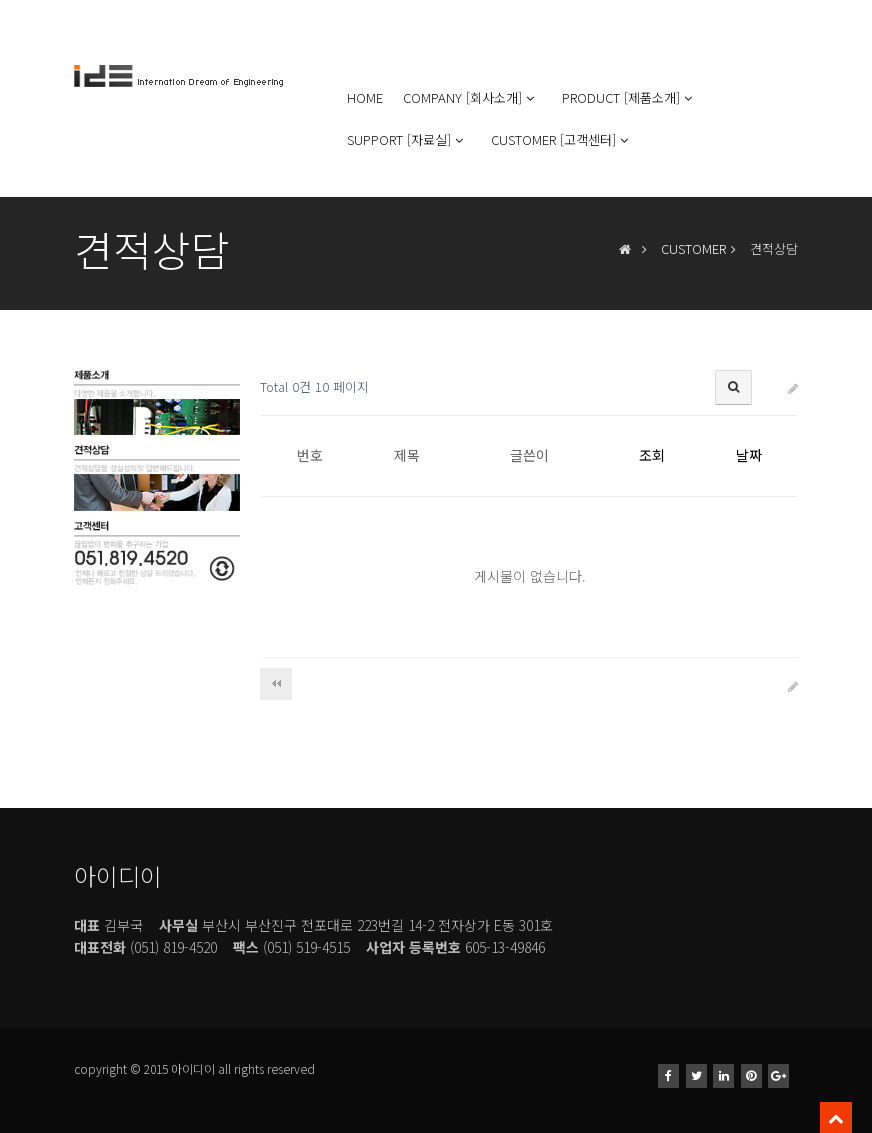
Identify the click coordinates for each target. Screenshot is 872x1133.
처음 (276, 684)
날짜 (749, 455)
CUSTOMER (693, 248)
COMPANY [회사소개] (470, 97)
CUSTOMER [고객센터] (561, 139)
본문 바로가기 (0, 0)
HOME (365, 97)
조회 (652, 455)
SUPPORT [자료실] (407, 139)
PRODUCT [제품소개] (629, 97)
